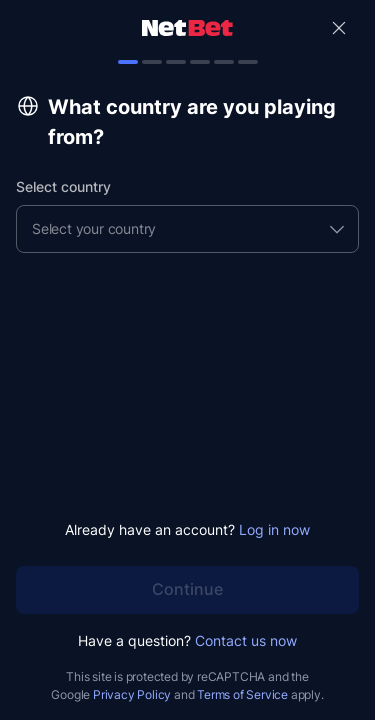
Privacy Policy (132, 694)
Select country (63, 186)
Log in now (274, 529)
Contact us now (246, 640)
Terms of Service (242, 694)
